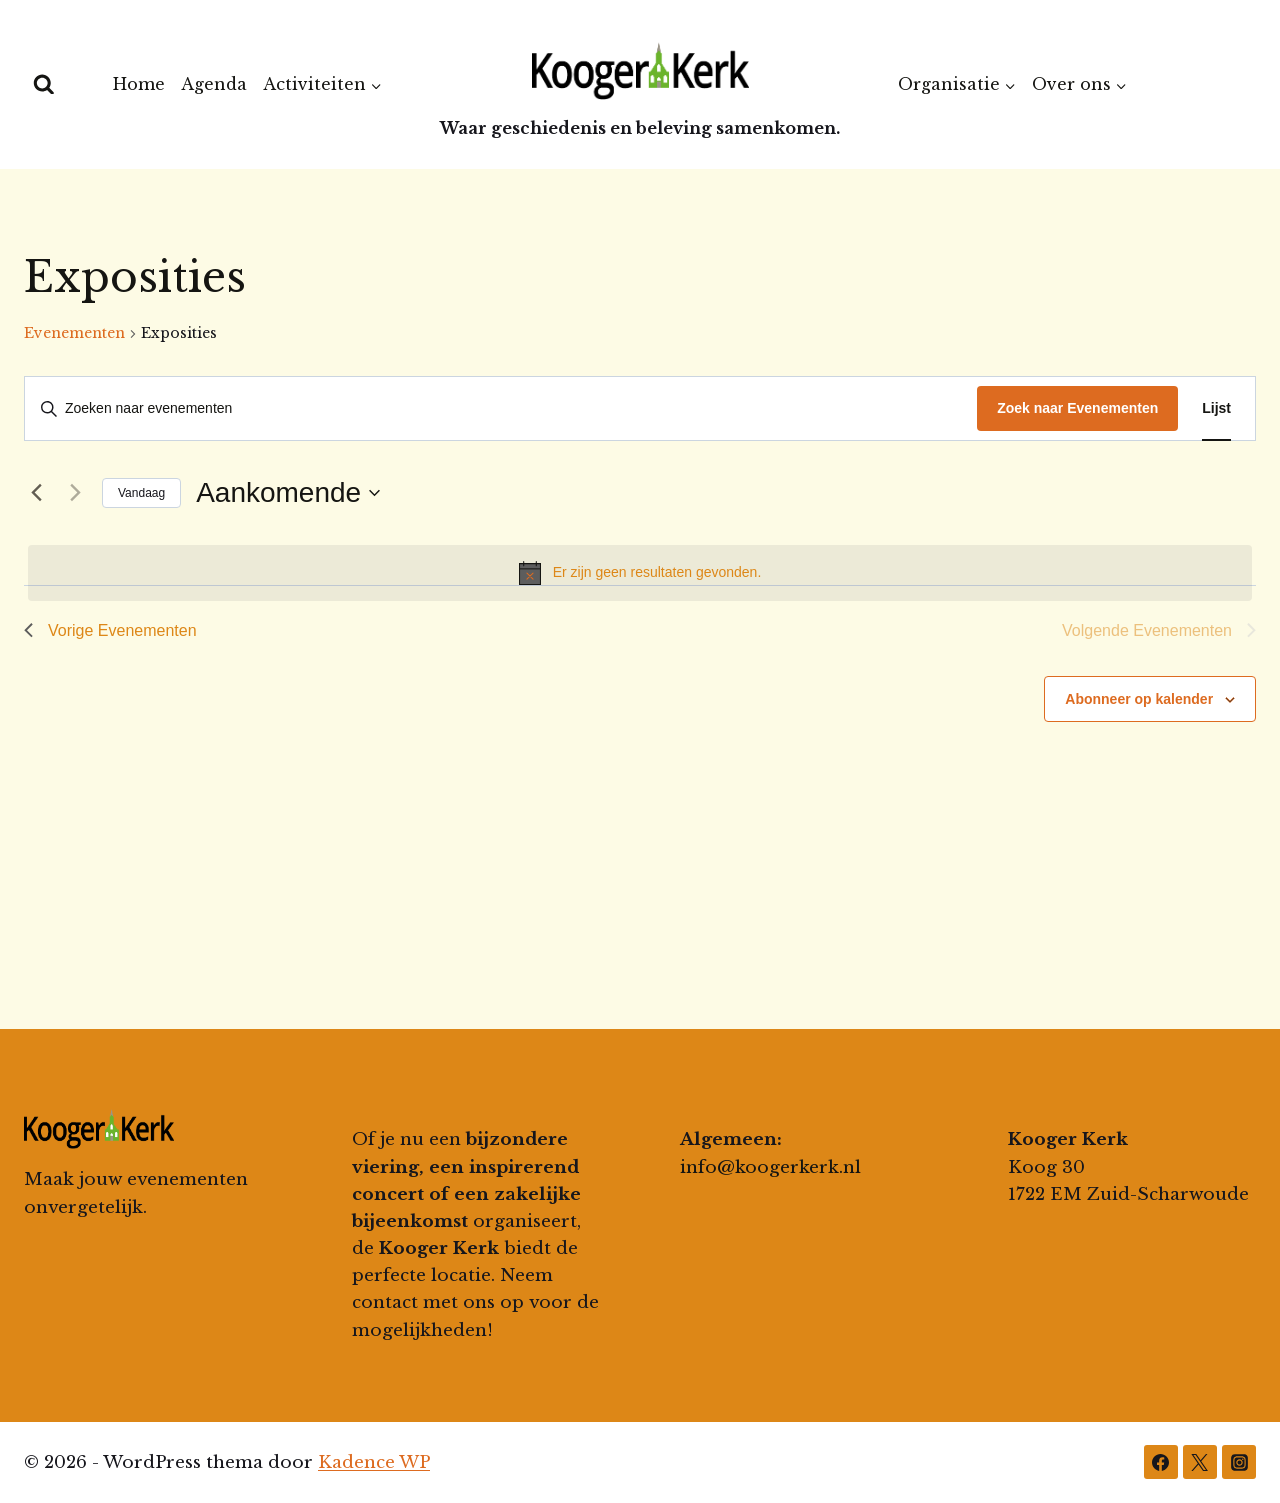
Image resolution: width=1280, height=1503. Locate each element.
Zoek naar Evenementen (1077, 408)
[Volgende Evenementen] (75, 493)
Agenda (214, 84)
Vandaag (141, 493)
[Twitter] (1200, 1462)
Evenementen (74, 333)
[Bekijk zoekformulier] (44, 85)
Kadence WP (374, 1462)
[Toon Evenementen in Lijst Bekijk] (1216, 408)
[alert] (640, 573)
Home (139, 84)
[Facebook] (1161, 1462)
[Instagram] (1239, 1462)
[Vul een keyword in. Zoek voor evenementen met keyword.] (501, 408)
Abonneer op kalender (1139, 699)
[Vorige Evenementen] (36, 493)
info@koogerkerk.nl (770, 1167)
